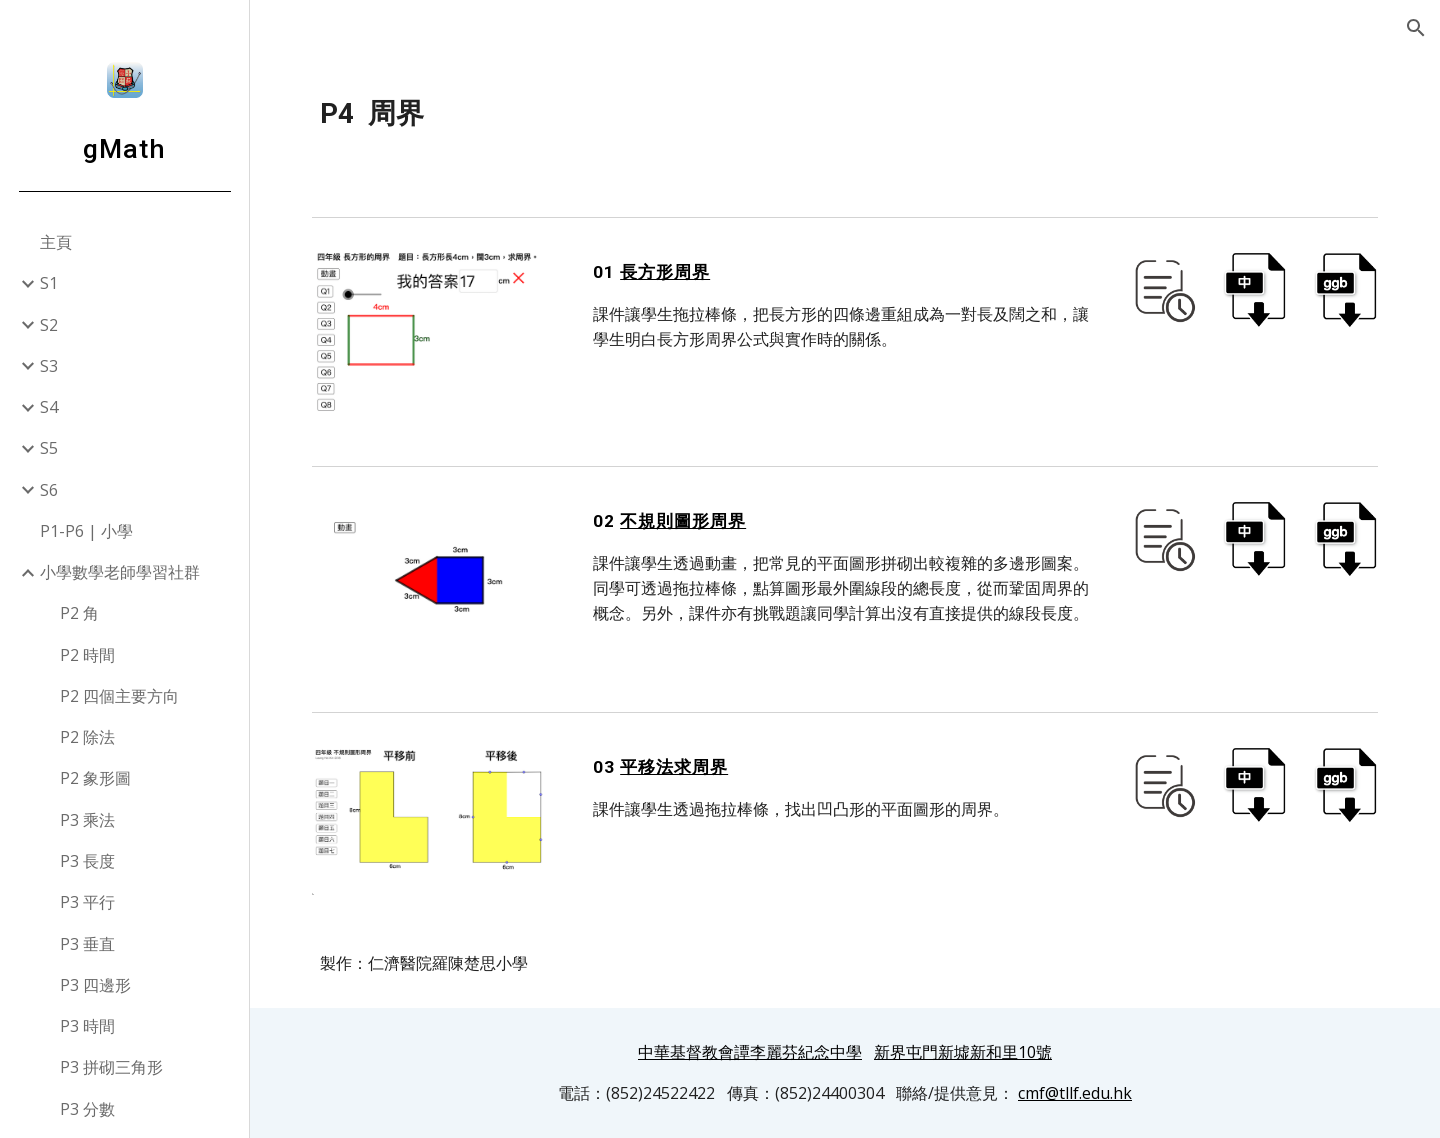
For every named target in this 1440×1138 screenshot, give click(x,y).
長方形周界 (665, 272)
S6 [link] (49, 490)
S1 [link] (49, 283)
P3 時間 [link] (87, 1026)
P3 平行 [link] (87, 902)
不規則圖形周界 (683, 521)
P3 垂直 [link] (87, 944)
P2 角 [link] (79, 613)
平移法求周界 (674, 767)
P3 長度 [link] (87, 861)
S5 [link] (49, 448)
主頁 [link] (56, 242)
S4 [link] (49, 407)
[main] (845, 114)
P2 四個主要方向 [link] (119, 696)
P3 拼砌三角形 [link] (111, 1067)
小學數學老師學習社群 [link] (120, 572)
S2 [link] (49, 325)
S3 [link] (49, 366)
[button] (1416, 28)
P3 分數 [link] (87, 1109)
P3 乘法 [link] (87, 820)
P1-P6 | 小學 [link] (86, 531)
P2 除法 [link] (87, 737)
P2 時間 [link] (87, 655)
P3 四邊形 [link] (95, 985)
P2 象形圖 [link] (95, 778)
